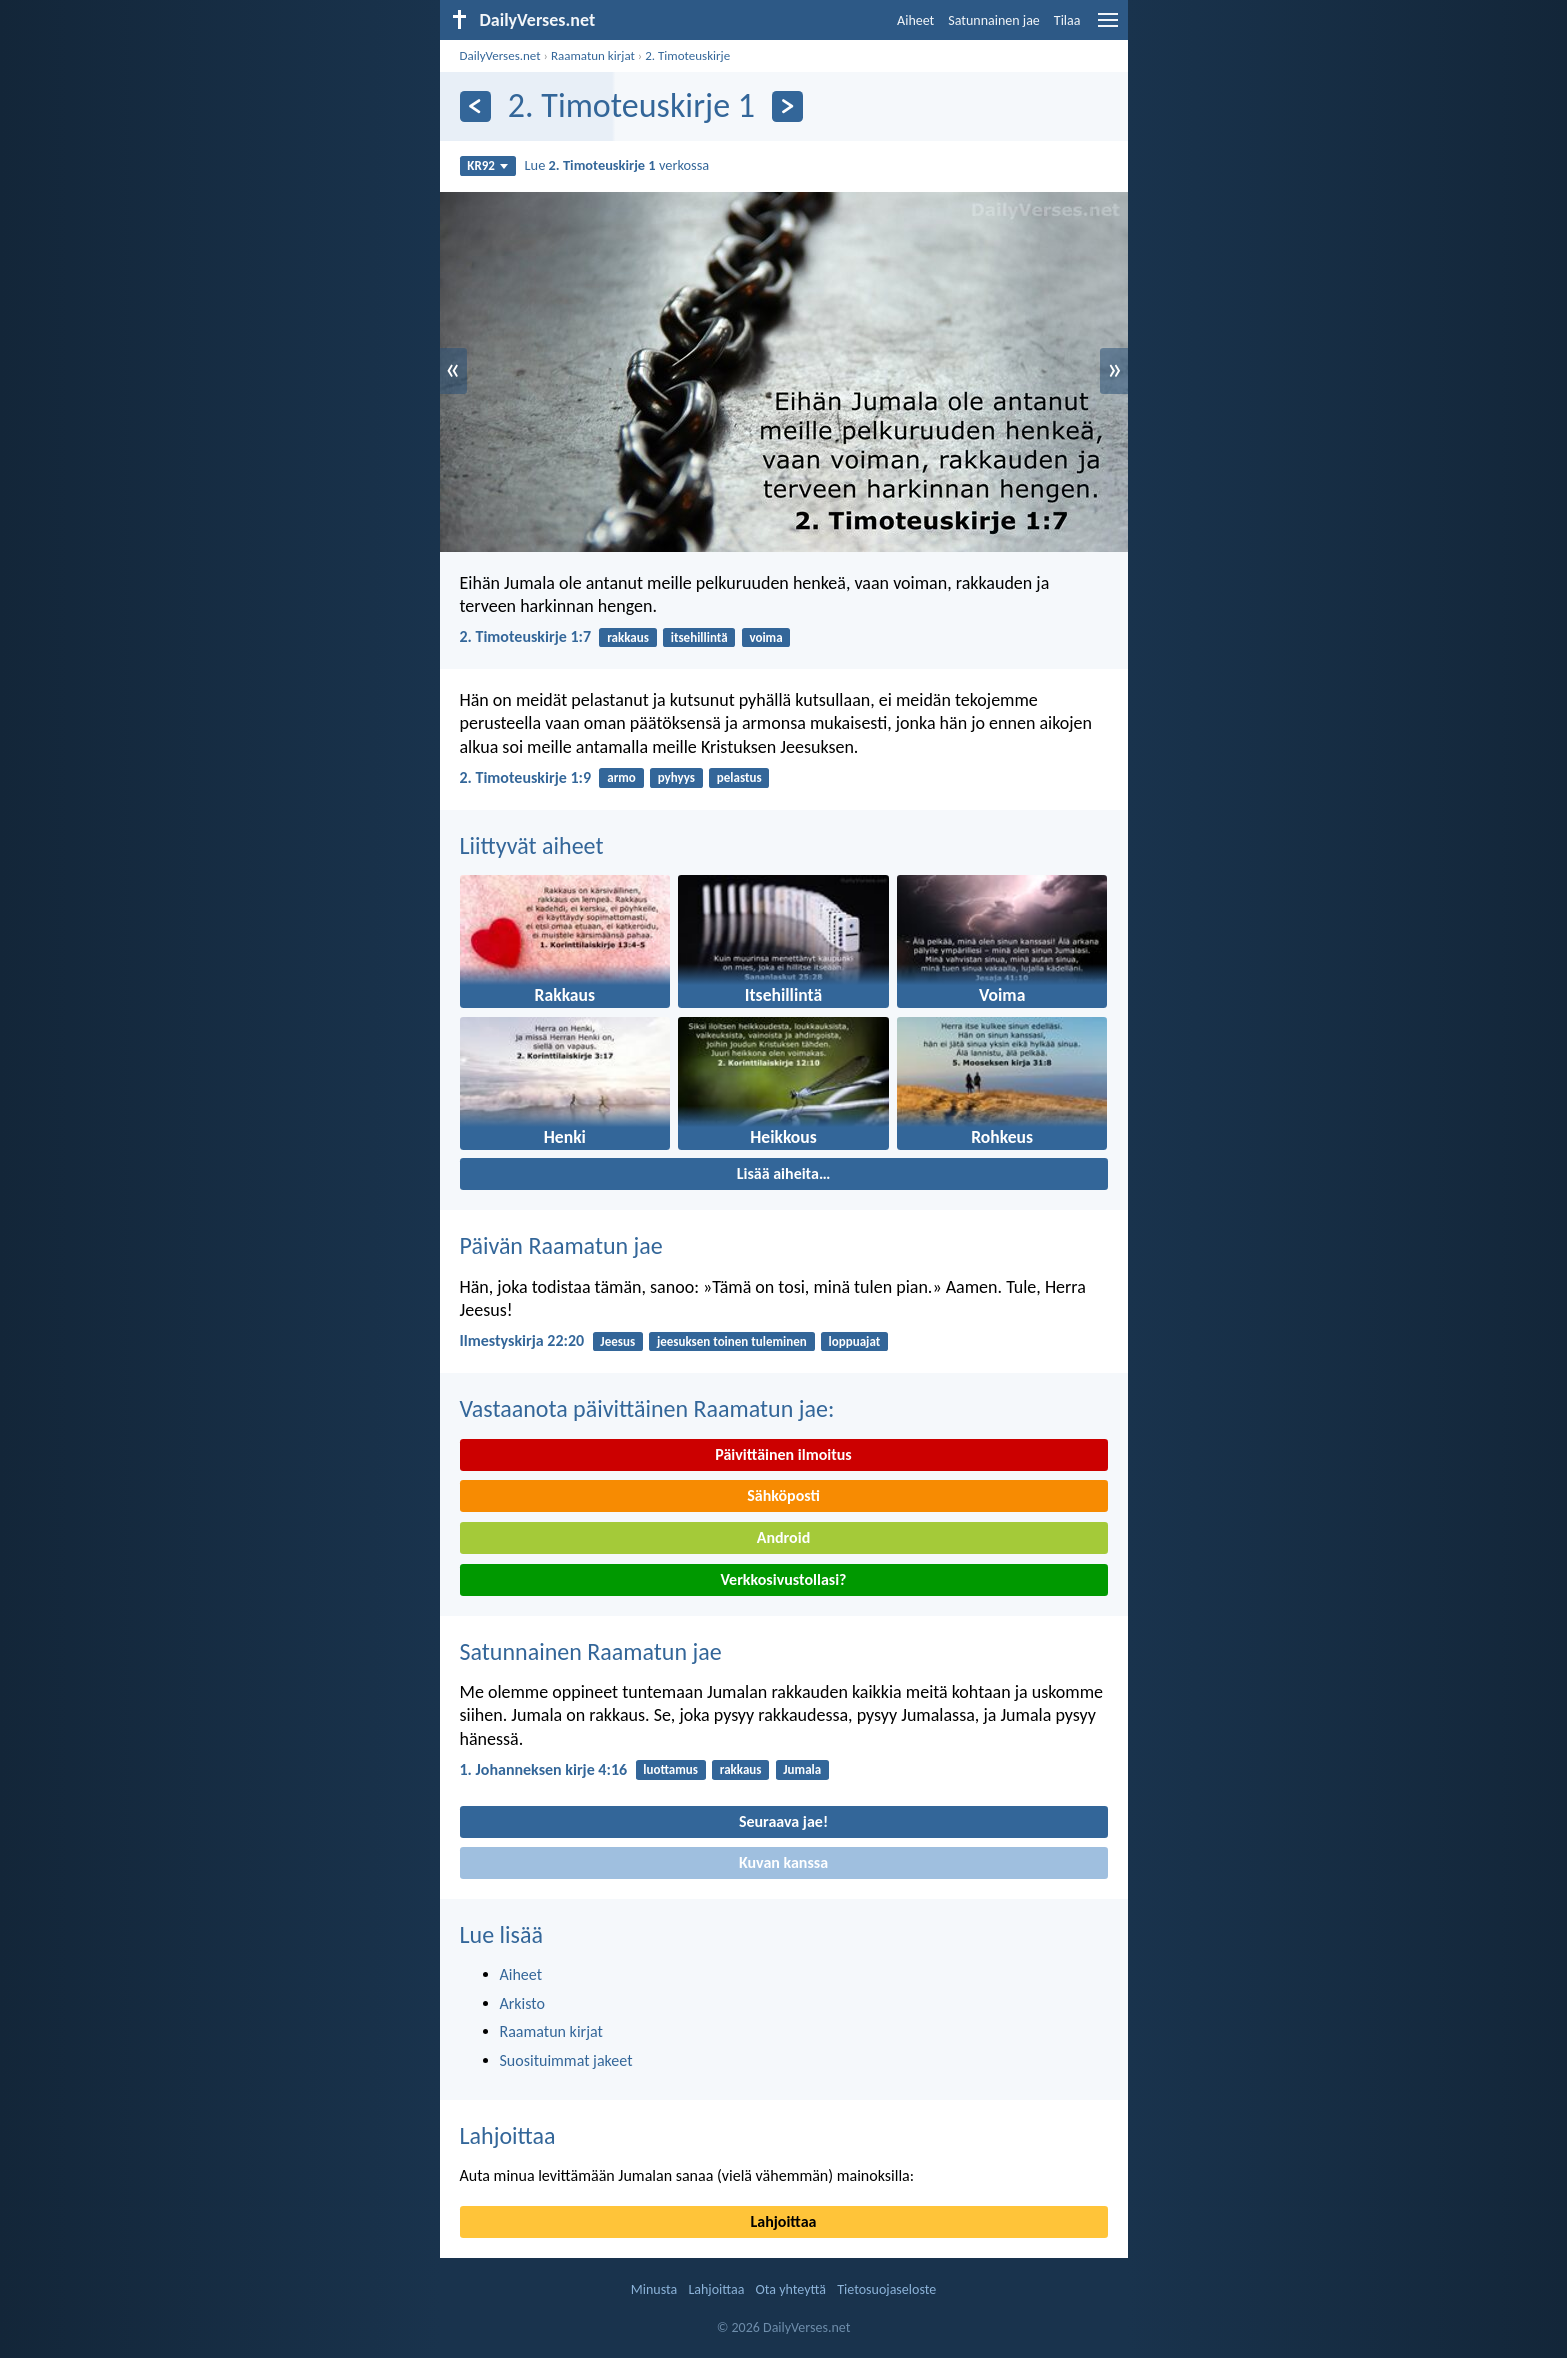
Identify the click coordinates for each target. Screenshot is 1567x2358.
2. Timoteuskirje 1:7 (526, 636)
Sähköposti (783, 1495)
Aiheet (915, 20)
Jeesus (617, 1341)
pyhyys (676, 777)
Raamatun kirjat (593, 55)
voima (765, 637)
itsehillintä (699, 637)
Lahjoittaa (508, 2135)
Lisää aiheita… (784, 1173)
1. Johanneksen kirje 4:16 (544, 1769)
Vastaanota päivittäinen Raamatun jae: (647, 1408)
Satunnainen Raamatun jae (591, 1651)
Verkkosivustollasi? (783, 1579)
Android (783, 1537)
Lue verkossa (617, 165)
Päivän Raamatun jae (561, 1245)
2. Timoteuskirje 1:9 (526, 777)
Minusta (654, 2289)
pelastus (739, 777)
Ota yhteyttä (791, 2289)
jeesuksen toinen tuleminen (732, 1341)
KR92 (487, 165)
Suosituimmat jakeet (566, 2060)
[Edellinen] (475, 106)
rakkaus (628, 637)
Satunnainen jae (994, 20)
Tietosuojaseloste (886, 2289)
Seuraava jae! (783, 1821)
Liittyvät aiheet (532, 845)
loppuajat (855, 1341)
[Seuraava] (787, 106)
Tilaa (1067, 20)
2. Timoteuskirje (687, 55)
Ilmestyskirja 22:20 (522, 1340)
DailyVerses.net (500, 55)
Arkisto (523, 2003)
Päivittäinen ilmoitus (783, 1454)
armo (621, 777)
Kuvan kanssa (783, 1862)
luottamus (670, 1769)
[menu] (1108, 27)
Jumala (802, 1769)
